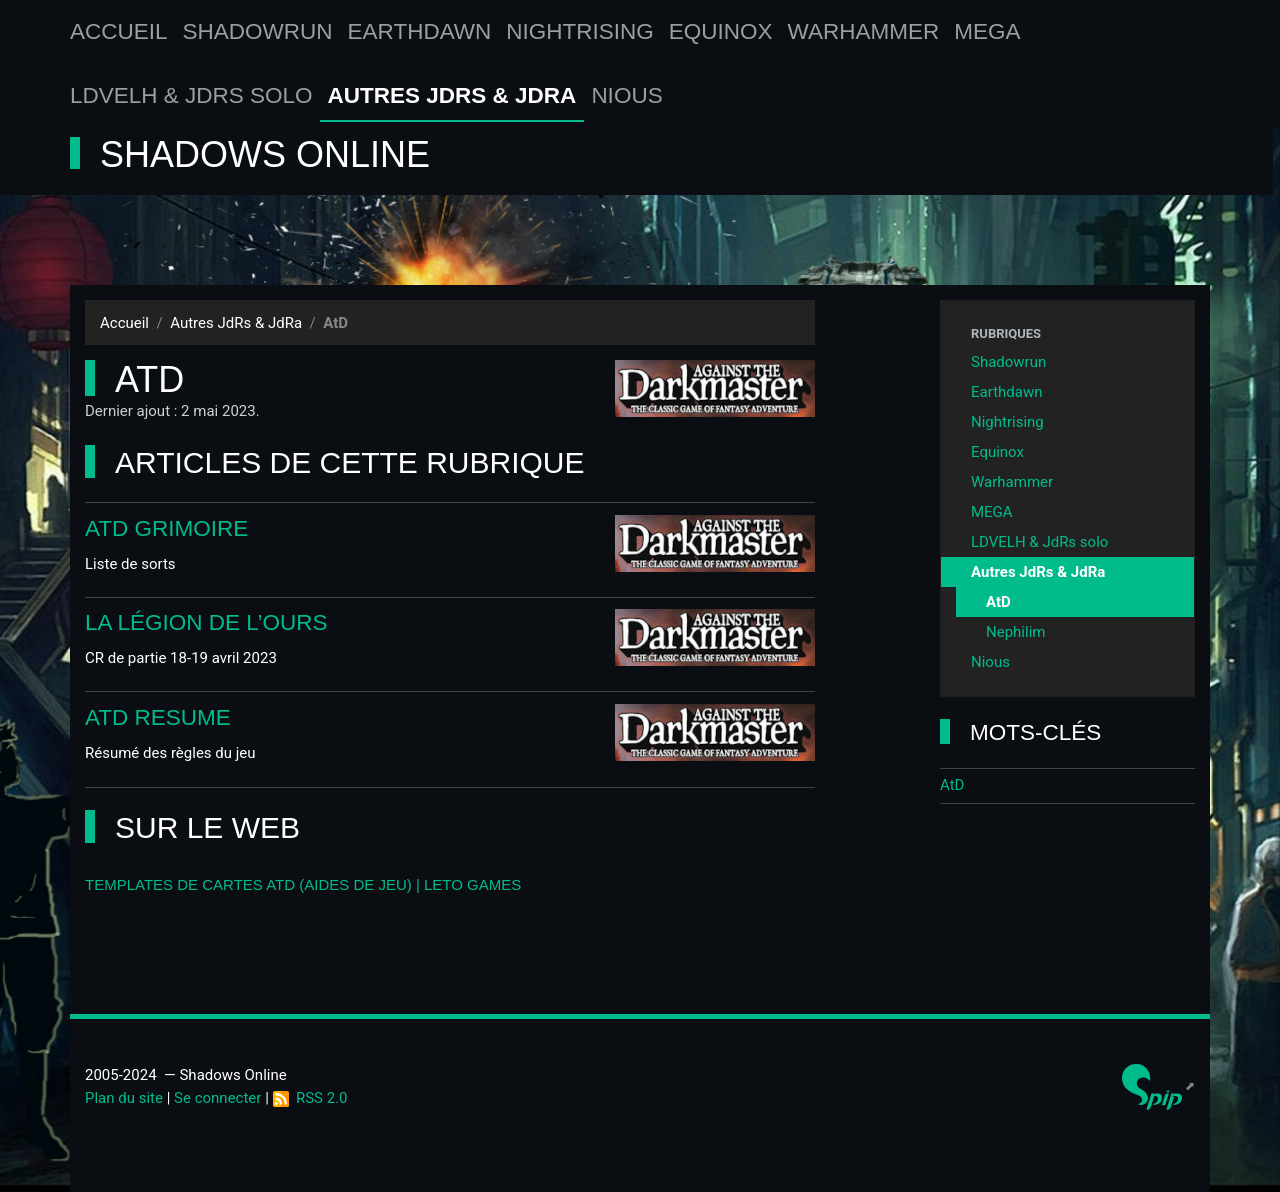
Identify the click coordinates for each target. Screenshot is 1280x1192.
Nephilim (1015, 632)
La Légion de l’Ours (206, 622)
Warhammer (864, 31)
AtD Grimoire (166, 528)
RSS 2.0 (310, 1098)
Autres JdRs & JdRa (452, 95)
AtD (998, 602)
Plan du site (124, 1098)
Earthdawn (420, 31)
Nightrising (580, 31)
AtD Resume (158, 717)
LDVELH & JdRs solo (191, 95)
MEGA (987, 31)
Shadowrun (258, 31)
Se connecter (217, 1098)
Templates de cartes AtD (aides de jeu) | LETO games (303, 884)
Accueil (119, 31)
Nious (626, 95)
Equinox (721, 31)
